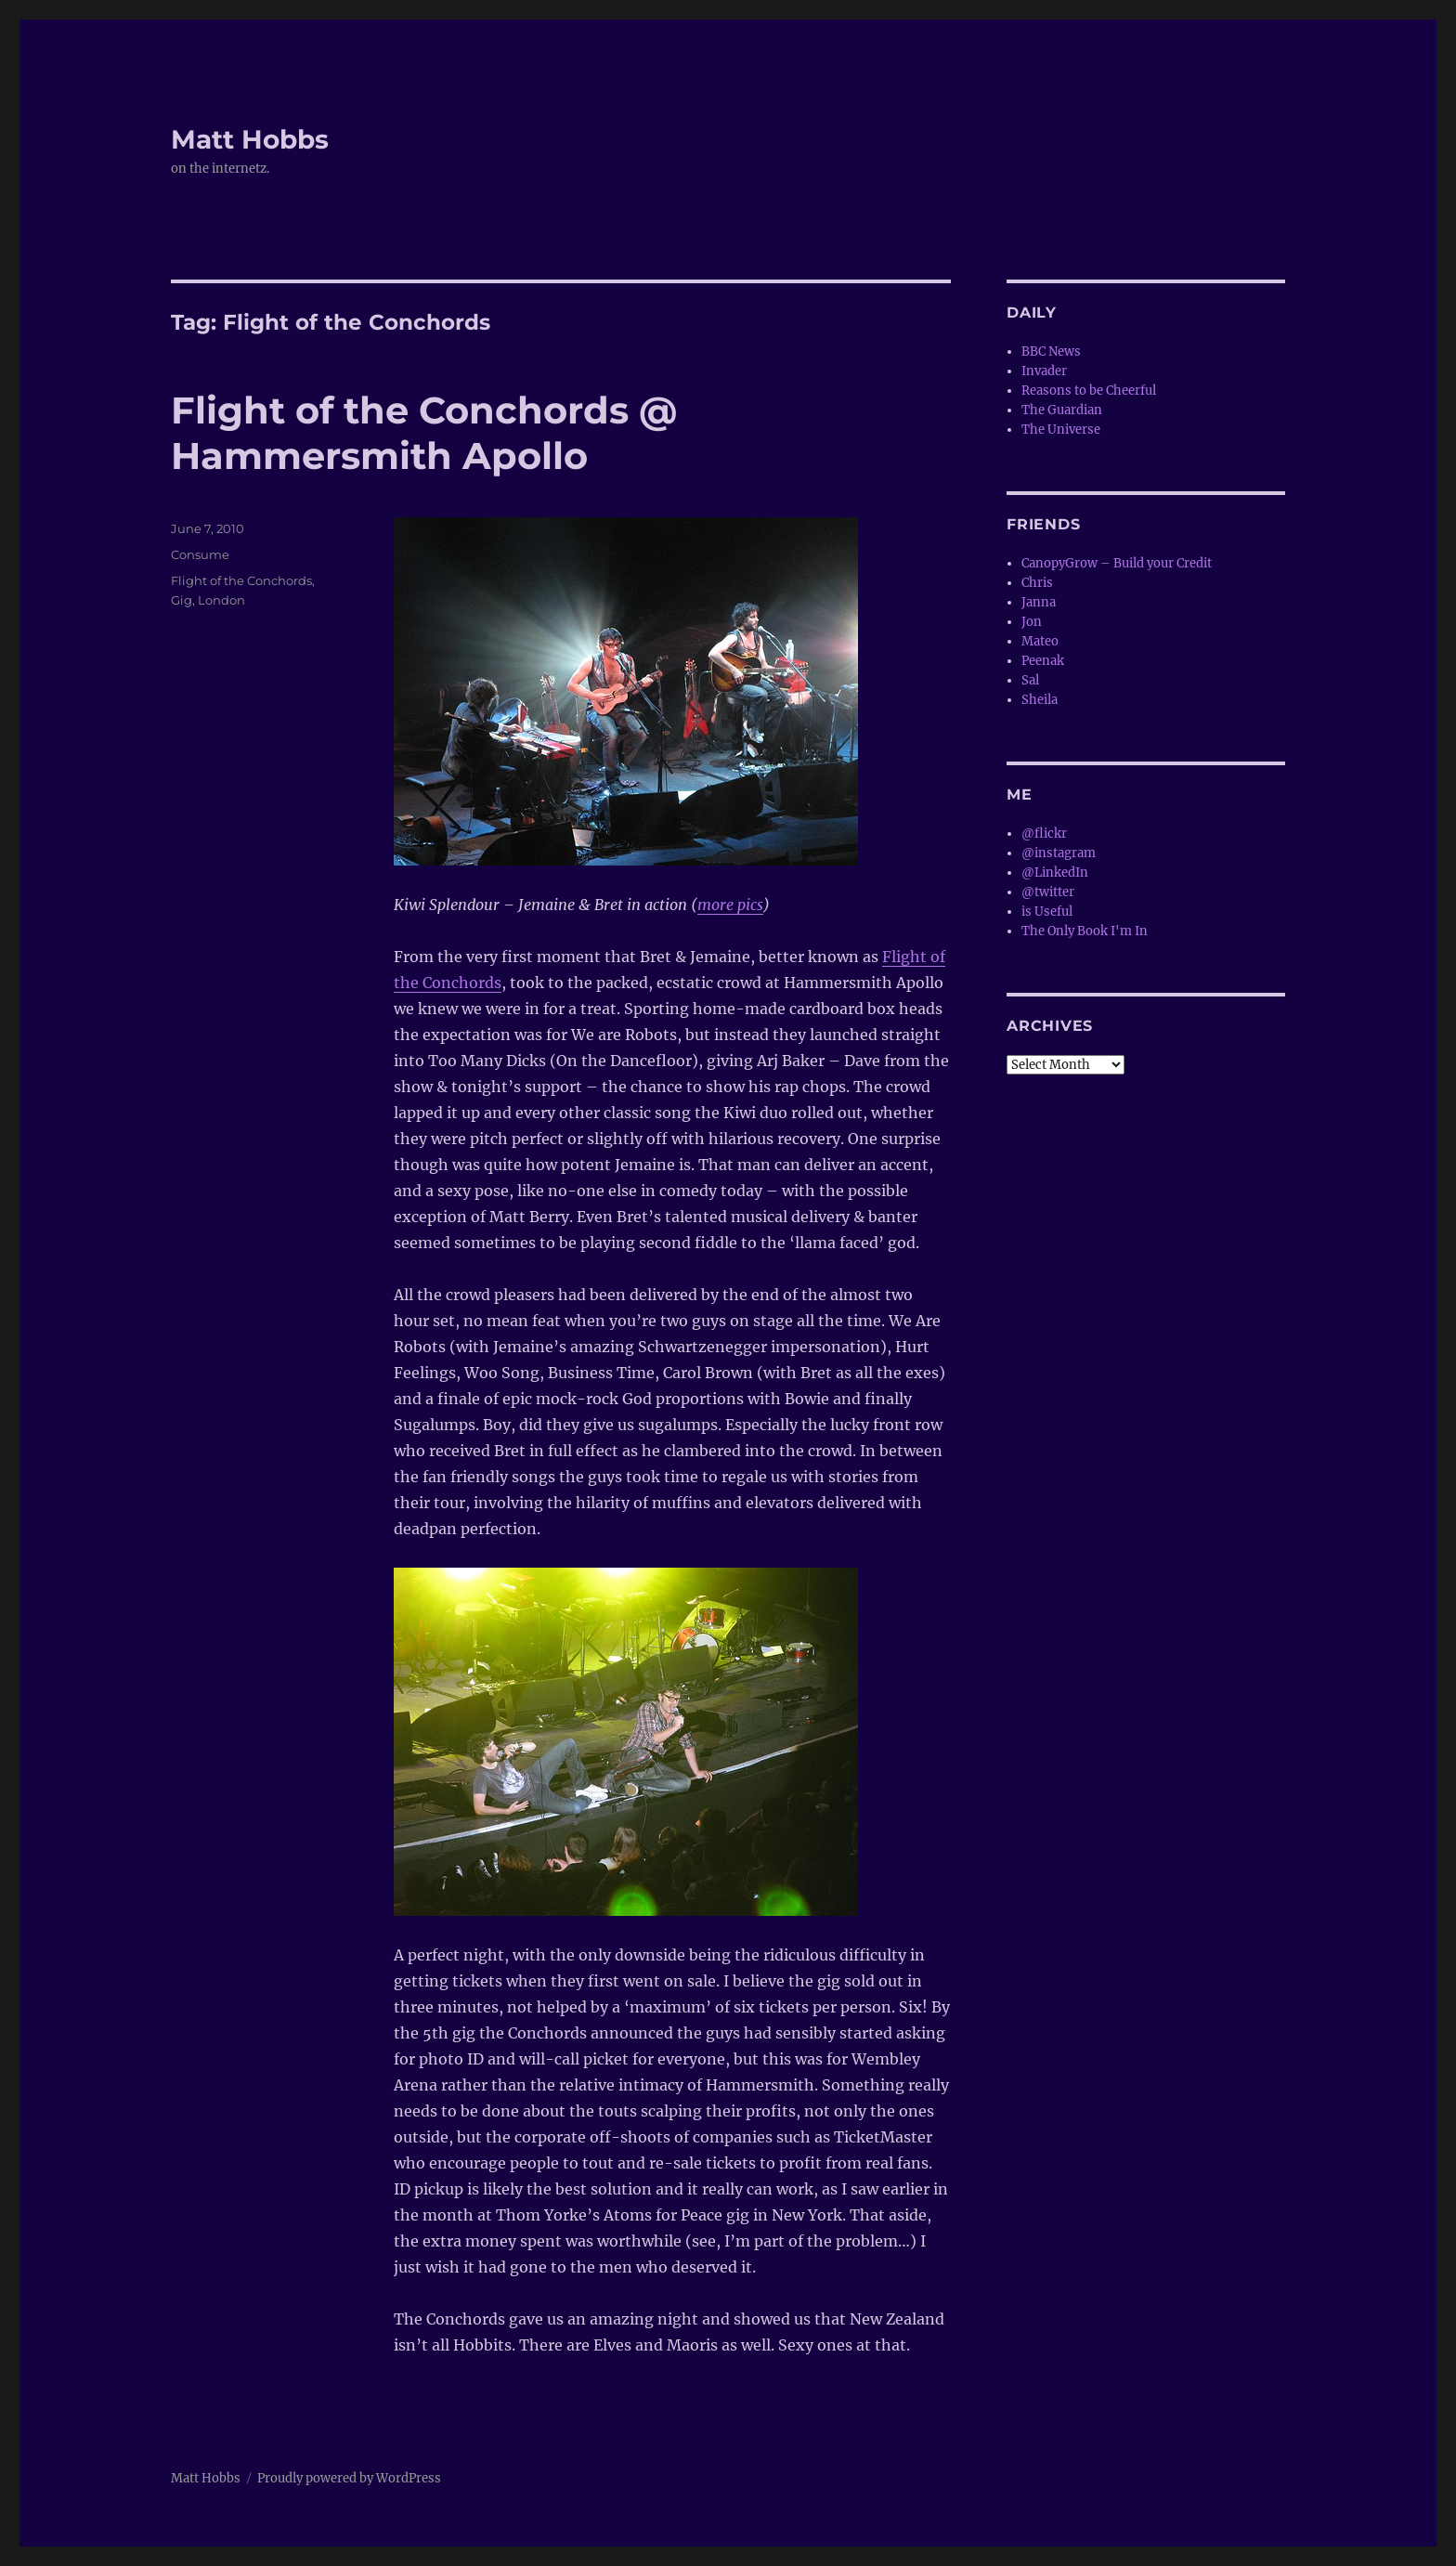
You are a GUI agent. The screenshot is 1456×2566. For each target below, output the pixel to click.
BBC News (1051, 351)
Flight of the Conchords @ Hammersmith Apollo (424, 432)
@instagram (1058, 853)
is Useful (1046, 911)
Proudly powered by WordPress (349, 2478)
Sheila (1039, 700)
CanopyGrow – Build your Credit (1116, 563)
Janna (1038, 602)
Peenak (1042, 661)
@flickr (1044, 833)
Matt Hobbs (250, 139)
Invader (1044, 371)
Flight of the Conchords (241, 580)
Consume (200, 554)
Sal (1030, 680)
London (221, 600)
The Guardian (1061, 410)
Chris (1037, 583)
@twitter (1047, 892)
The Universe (1060, 429)
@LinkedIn (1054, 872)
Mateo (1040, 641)
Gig (181, 600)
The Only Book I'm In (1084, 931)
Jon (1031, 622)
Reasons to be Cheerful (1088, 390)
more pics (730, 904)
